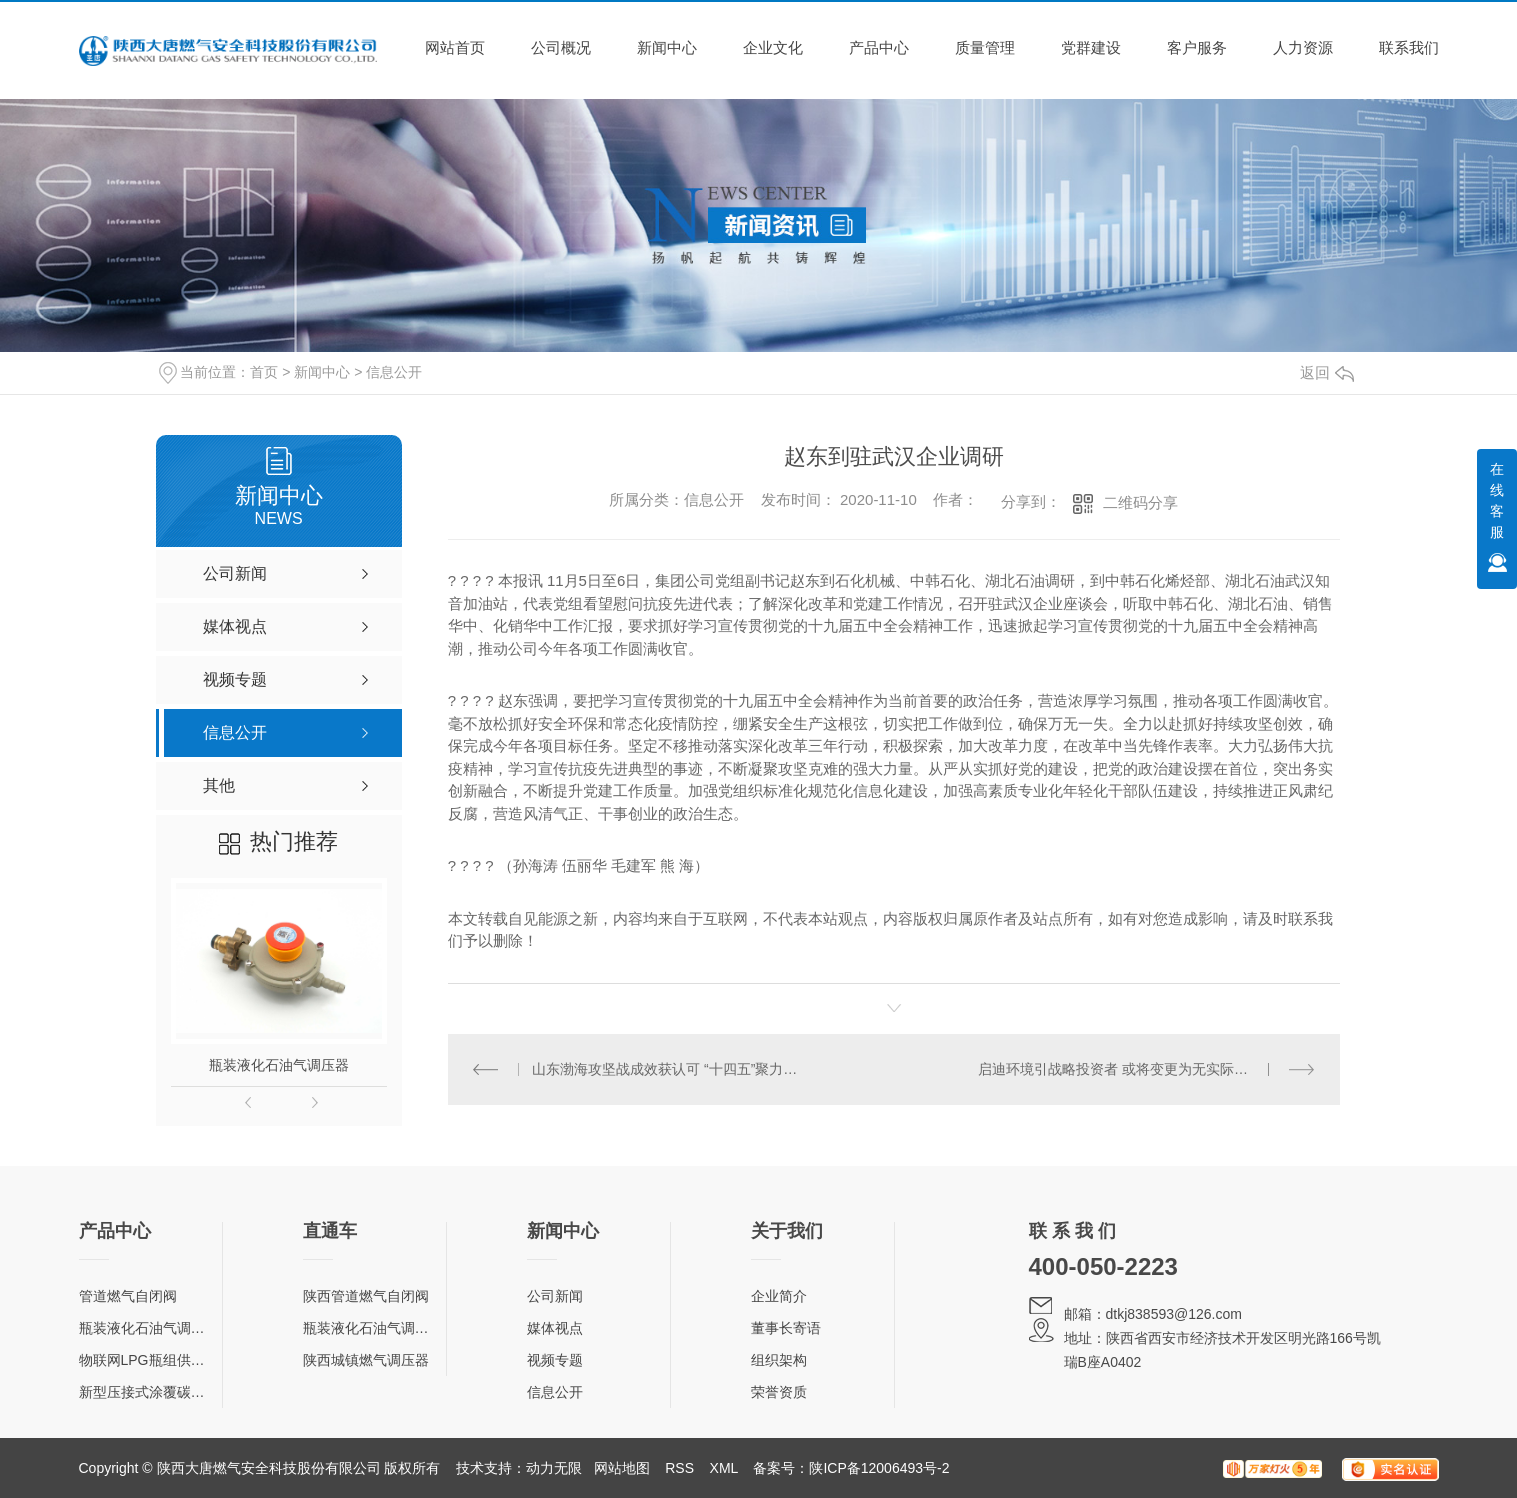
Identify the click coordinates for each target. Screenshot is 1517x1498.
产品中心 (879, 47)
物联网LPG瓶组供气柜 (149, 1360)
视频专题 (555, 1360)
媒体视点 (555, 1328)
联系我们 (1409, 47)
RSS (679, 1468)
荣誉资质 (779, 1392)
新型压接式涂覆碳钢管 (149, 1392)
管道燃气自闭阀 (128, 1296)
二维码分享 (1140, 502)
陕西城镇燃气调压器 (366, 1360)
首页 (264, 372)
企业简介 (779, 1296)
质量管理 (985, 47)
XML (724, 1468)
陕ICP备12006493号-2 (879, 1468)
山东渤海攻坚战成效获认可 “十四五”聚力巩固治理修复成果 (670, 1069)
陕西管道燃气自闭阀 (366, 1296)
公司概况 (561, 47)
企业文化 (773, 47)
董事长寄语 (786, 1328)
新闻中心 (667, 47)
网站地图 (622, 1468)
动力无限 (554, 1468)
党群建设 (1091, 47)
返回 (1327, 372)
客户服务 (1197, 47)
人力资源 (1303, 47)
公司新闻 (555, 1296)
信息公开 (394, 372)
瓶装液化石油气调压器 (279, 1065)
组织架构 (779, 1360)
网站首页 (455, 47)
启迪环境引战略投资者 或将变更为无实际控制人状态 (1141, 1069)
